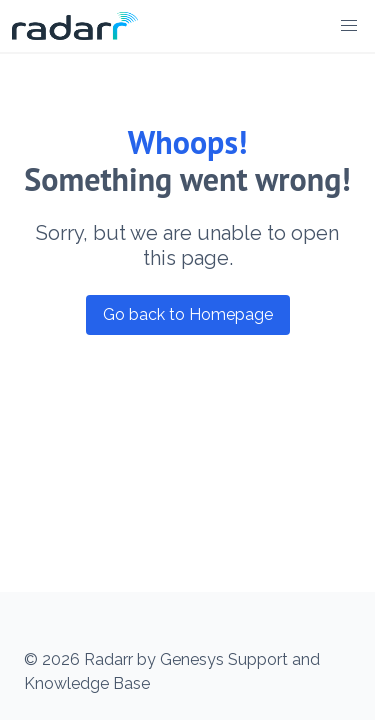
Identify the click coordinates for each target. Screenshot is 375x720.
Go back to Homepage (188, 314)
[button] (349, 26)
